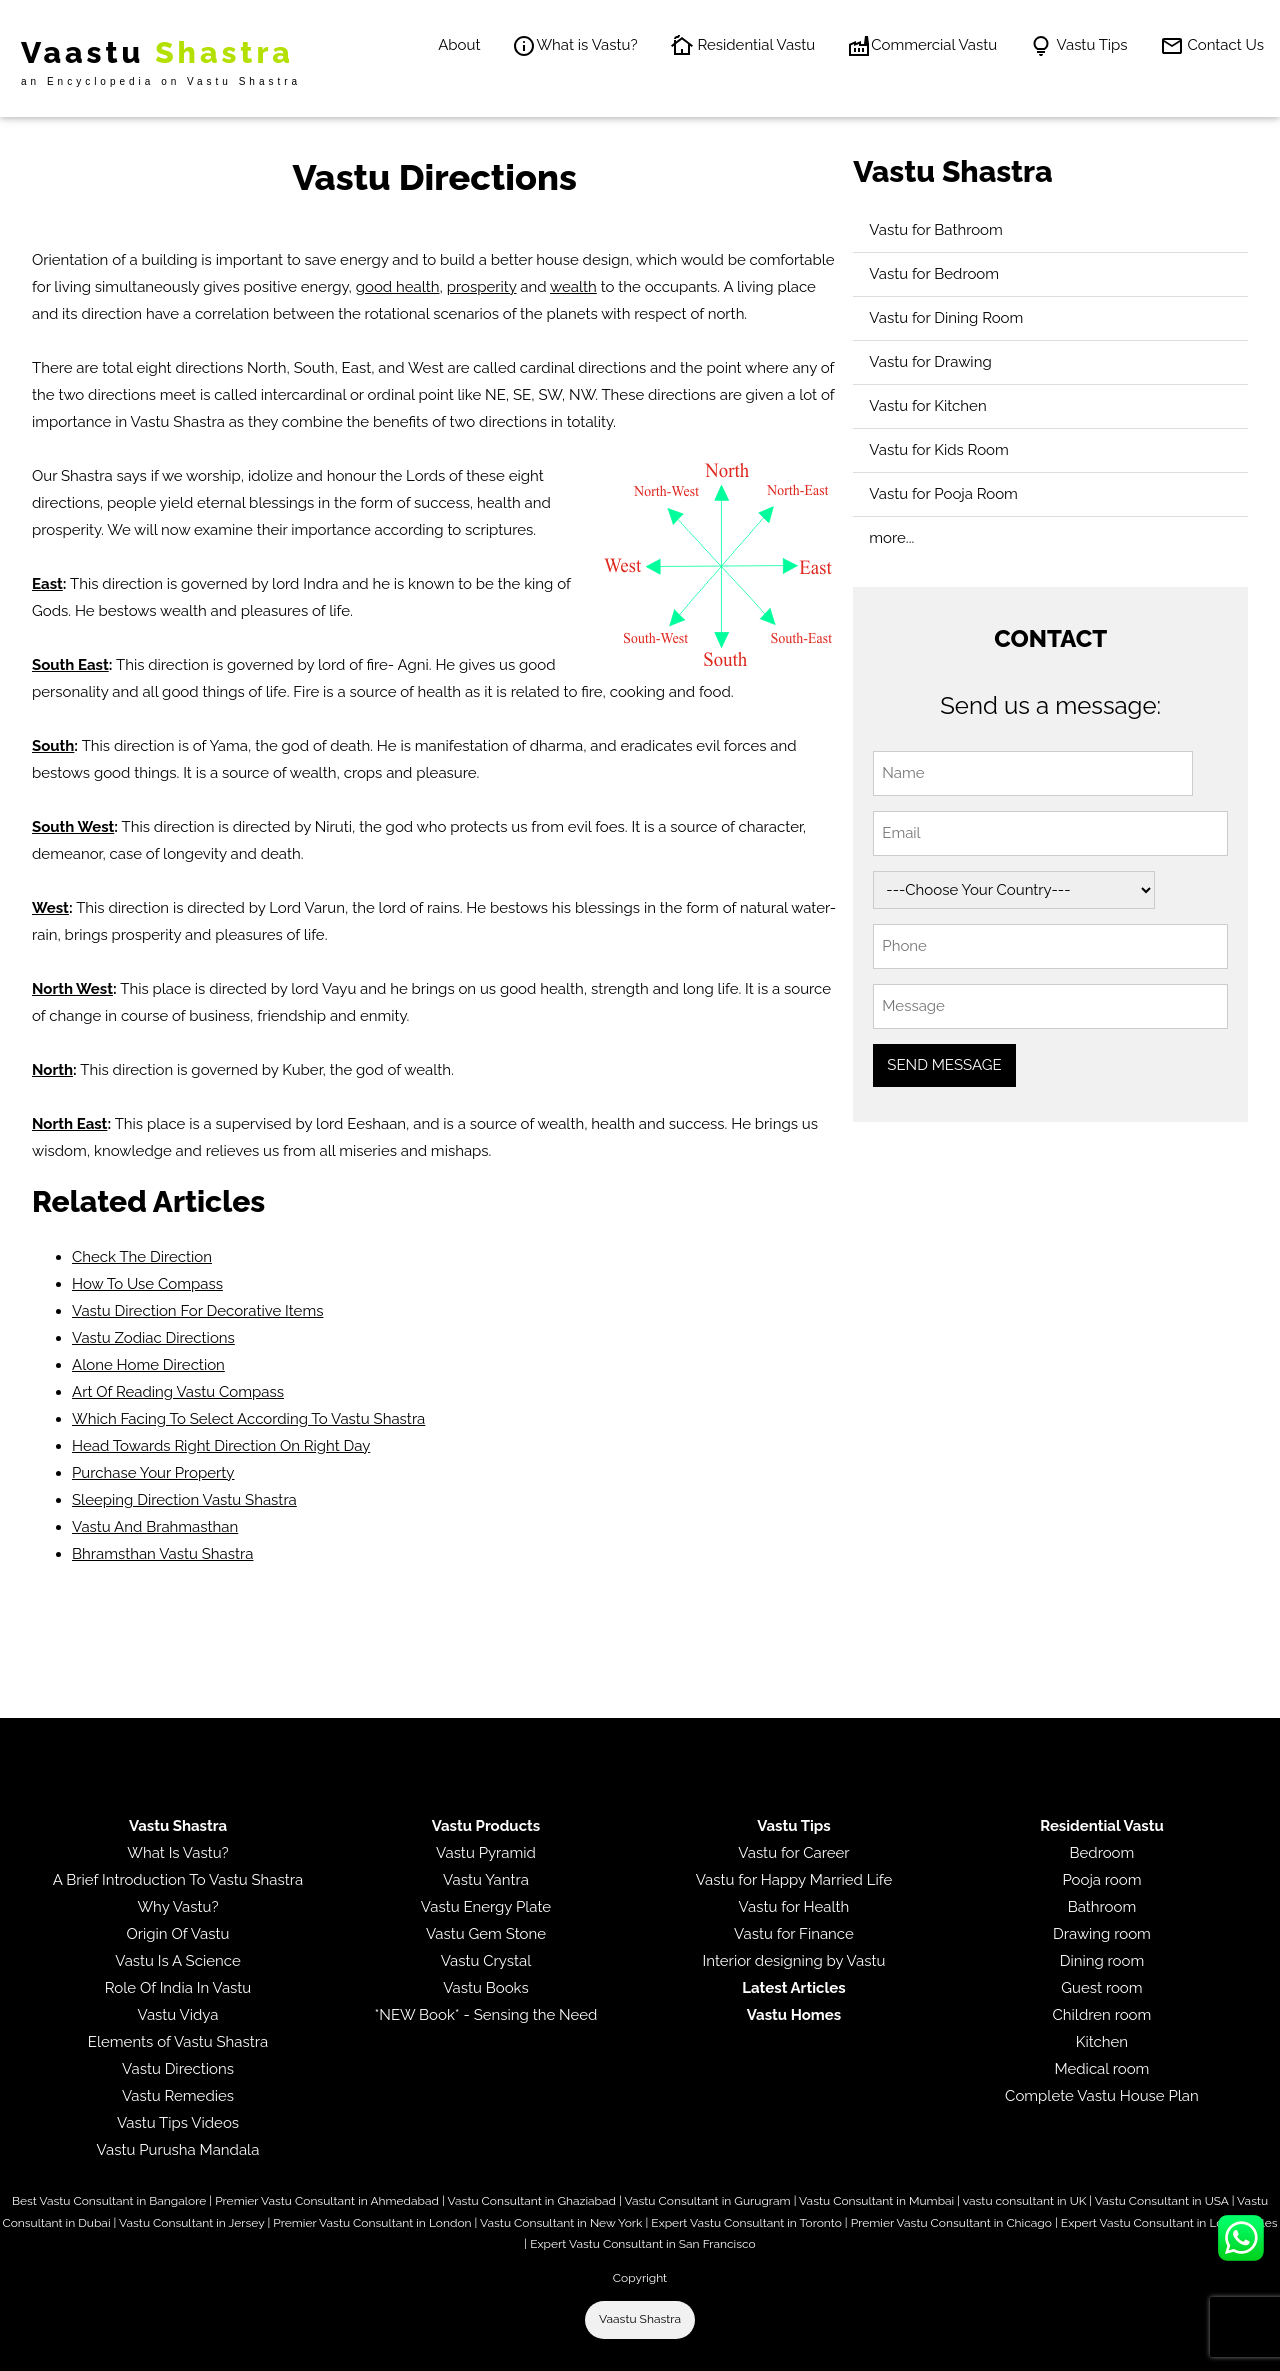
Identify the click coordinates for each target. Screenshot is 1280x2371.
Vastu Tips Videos (178, 2123)
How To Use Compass (147, 1284)
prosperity (482, 287)
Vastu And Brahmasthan (155, 1527)
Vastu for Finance (794, 1934)
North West (72, 989)
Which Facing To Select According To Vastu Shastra (248, 1419)
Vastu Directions (178, 2069)
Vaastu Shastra (640, 2319)
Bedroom (1102, 1853)
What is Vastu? (574, 46)
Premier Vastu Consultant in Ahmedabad (327, 2201)
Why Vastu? (177, 1907)
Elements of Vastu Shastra (178, 2042)
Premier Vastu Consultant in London (372, 2223)
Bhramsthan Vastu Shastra (162, 1554)
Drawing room (1102, 1934)
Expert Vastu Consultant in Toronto (746, 2223)
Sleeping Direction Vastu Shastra (184, 1500)
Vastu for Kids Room (938, 450)
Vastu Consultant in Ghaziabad (532, 2201)
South (53, 746)
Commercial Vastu (922, 46)
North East (69, 1124)
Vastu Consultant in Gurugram (707, 2201)
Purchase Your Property (153, 1473)
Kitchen (1102, 2042)
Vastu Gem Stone (486, 1934)
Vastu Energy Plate (486, 1907)
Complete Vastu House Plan (1102, 2096)
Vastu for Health (794, 1907)
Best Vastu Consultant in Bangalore (109, 2201)
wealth (573, 287)
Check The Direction (142, 1257)
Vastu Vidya (178, 2015)
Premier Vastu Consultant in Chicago (951, 2223)
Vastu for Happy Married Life (794, 1880)
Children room (1102, 2015)
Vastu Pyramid (486, 1853)
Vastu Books (486, 1988)
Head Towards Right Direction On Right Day (221, 1446)
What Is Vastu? (178, 1853)
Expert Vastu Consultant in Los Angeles (1169, 2223)
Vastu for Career (793, 1853)
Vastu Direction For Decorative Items (197, 1311)
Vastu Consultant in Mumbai (876, 2201)
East (47, 584)
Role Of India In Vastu (178, 1988)
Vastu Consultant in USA (1162, 2201)
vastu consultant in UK (1025, 2201)
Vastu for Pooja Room (943, 494)
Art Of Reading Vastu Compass (178, 1392)
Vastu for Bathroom (936, 230)
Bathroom (1102, 1907)
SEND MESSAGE (944, 1065)
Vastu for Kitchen (927, 406)
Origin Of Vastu (178, 1934)
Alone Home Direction (148, 1365)
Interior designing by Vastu (794, 1961)
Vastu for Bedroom (934, 274)
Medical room (1101, 2069)
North (52, 1070)
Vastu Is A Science (177, 1961)
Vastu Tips (1078, 46)
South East (70, 665)
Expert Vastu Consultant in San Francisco (642, 2244)
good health (398, 287)
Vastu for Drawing (930, 362)
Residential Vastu (743, 46)
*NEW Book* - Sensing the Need (486, 2015)
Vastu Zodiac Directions (153, 1338)
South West (73, 827)
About (459, 45)
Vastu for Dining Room (946, 318)
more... (891, 538)
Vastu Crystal (486, 1961)
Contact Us (1212, 46)
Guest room (1101, 1988)
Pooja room (1101, 1880)
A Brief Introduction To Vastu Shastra (178, 1880)
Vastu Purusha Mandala (178, 2150)
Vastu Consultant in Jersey (191, 2223)
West (50, 908)
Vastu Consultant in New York (561, 2223)
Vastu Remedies (178, 2096)
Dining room (1102, 1961)
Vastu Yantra (486, 1880)
